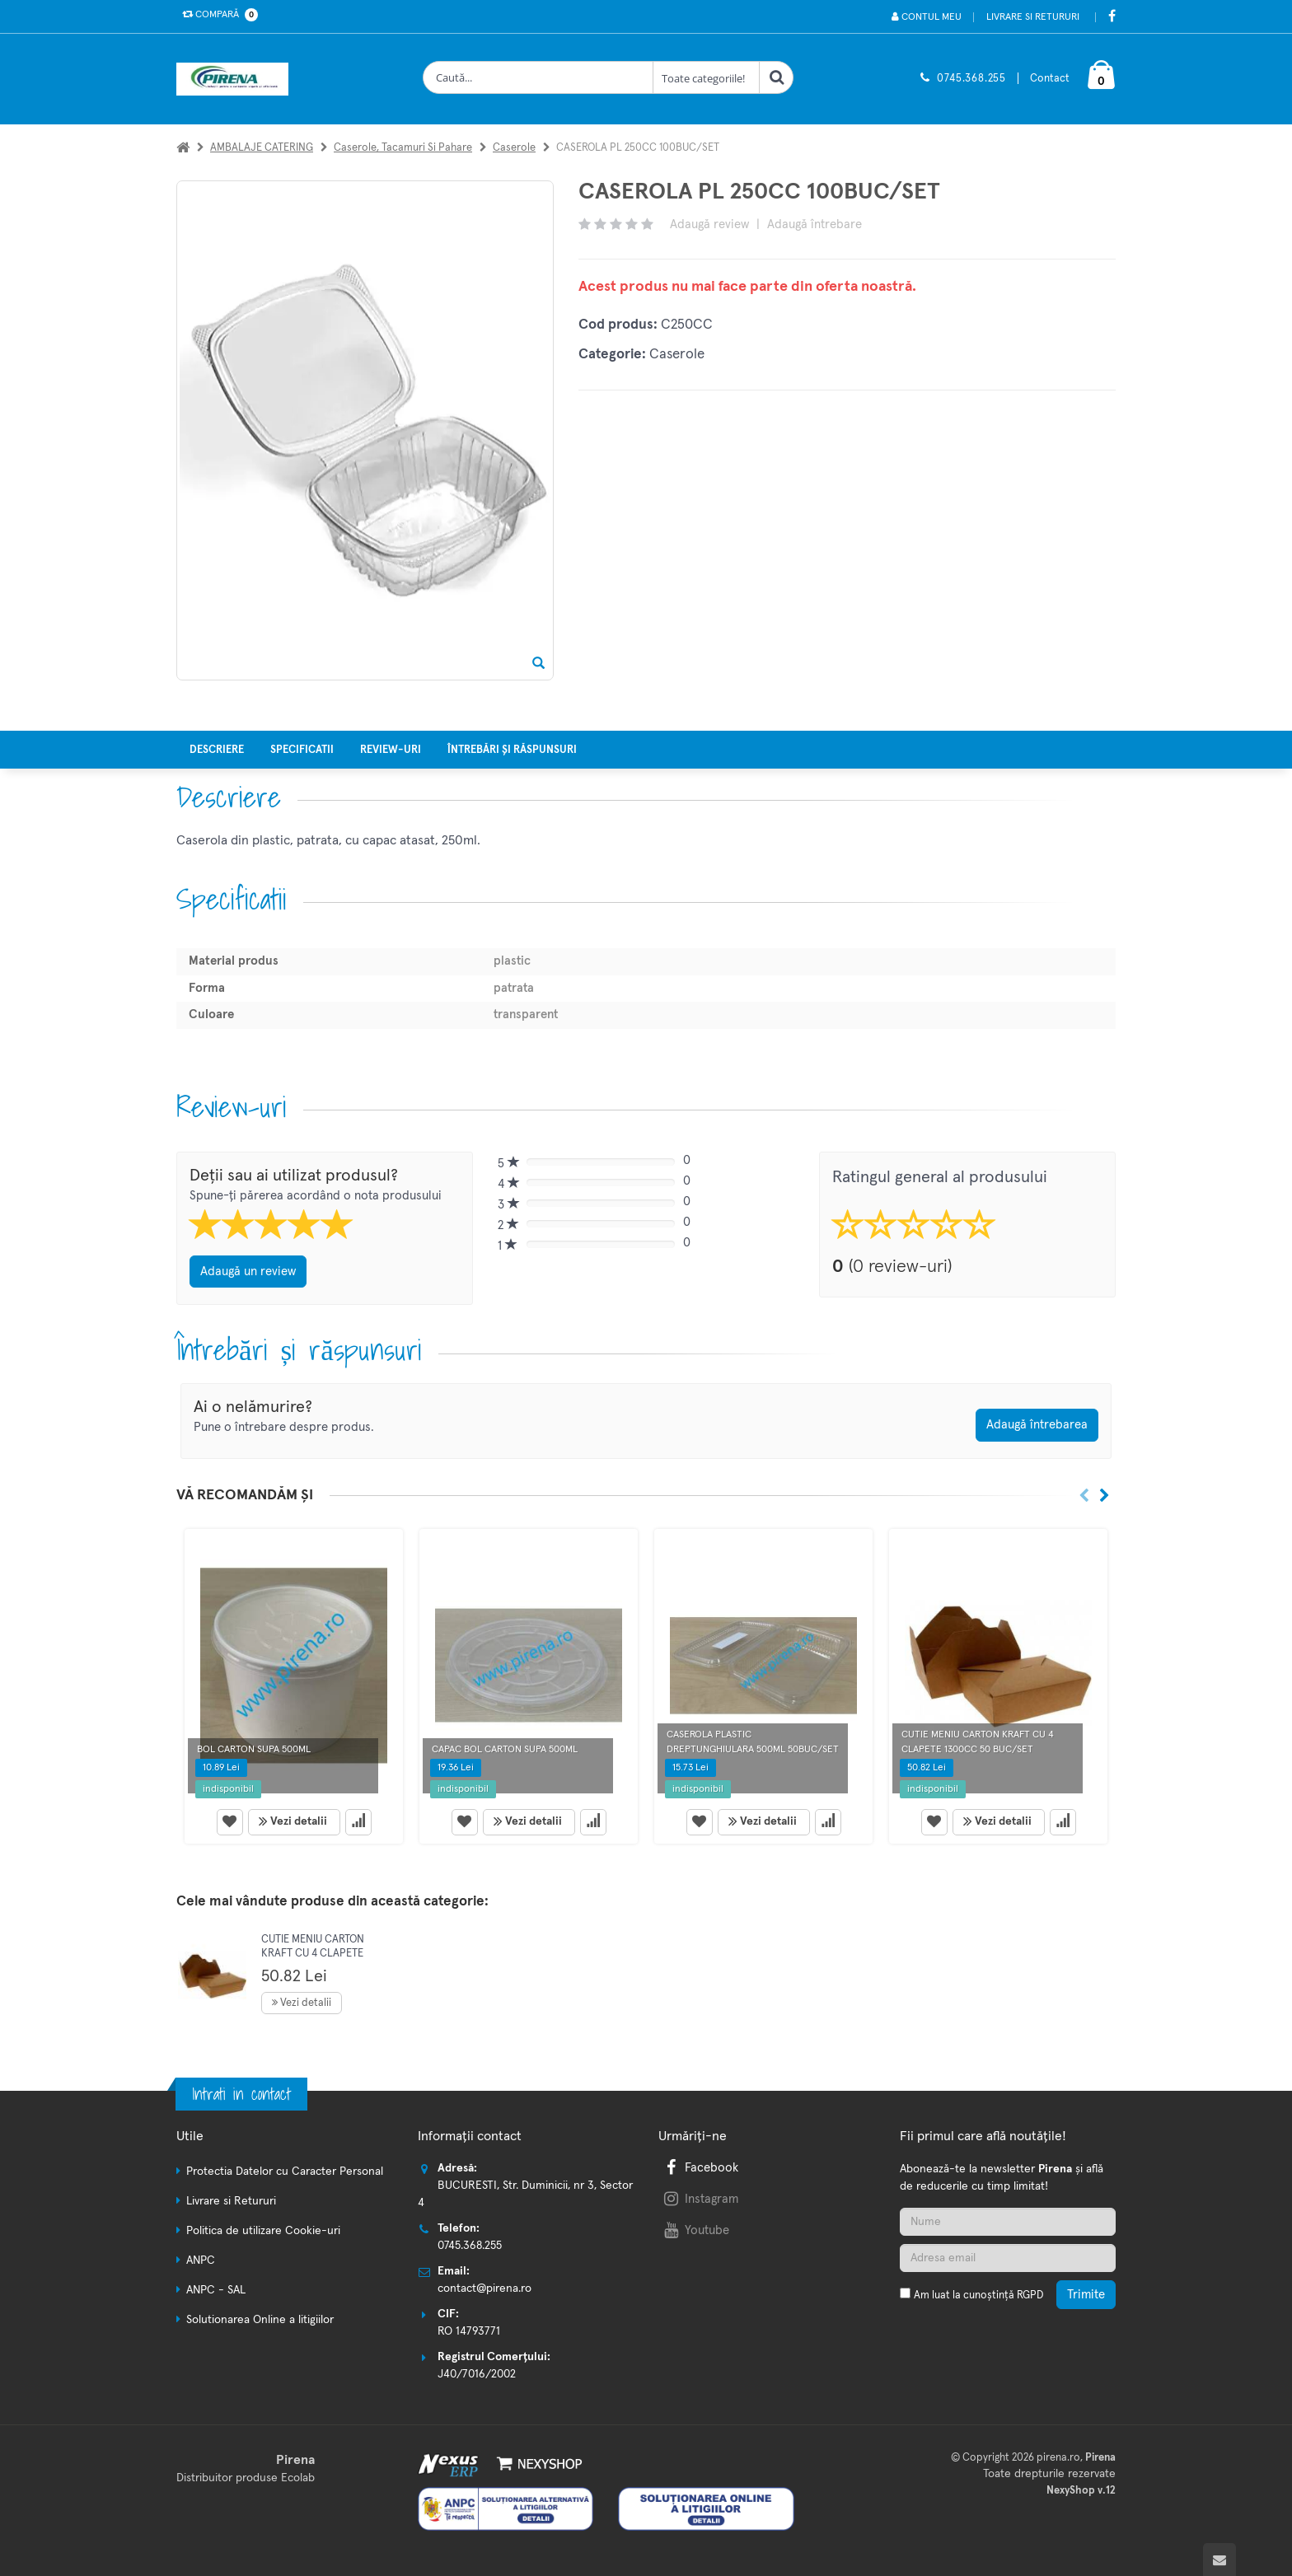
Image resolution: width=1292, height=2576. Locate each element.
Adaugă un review (248, 1271)
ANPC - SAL (216, 2290)
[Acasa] (183, 148)
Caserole (514, 148)
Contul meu (926, 17)
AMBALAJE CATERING (261, 148)
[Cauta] (776, 77)
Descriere (217, 750)
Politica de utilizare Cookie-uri (263, 2231)
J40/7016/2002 (477, 2374)
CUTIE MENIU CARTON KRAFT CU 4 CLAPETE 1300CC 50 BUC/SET (312, 1954)
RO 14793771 (469, 2331)
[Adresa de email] (1008, 2258)
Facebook (699, 2168)
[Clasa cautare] (706, 77)
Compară (216, 14)
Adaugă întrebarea (1037, 1425)
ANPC (200, 2260)
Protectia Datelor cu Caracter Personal (284, 2171)
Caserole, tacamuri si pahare (403, 148)
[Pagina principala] (236, 79)
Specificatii (302, 750)
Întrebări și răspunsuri (512, 750)
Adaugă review (709, 224)
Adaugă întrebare (814, 224)
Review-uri (390, 750)
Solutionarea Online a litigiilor (260, 2320)
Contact (1050, 78)
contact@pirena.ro (484, 2288)
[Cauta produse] (538, 77)
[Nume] (1008, 2222)
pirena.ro (1058, 2457)
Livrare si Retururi (1032, 17)
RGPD (1030, 2295)
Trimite (1086, 2294)
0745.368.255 (971, 78)
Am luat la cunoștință (978, 2295)
